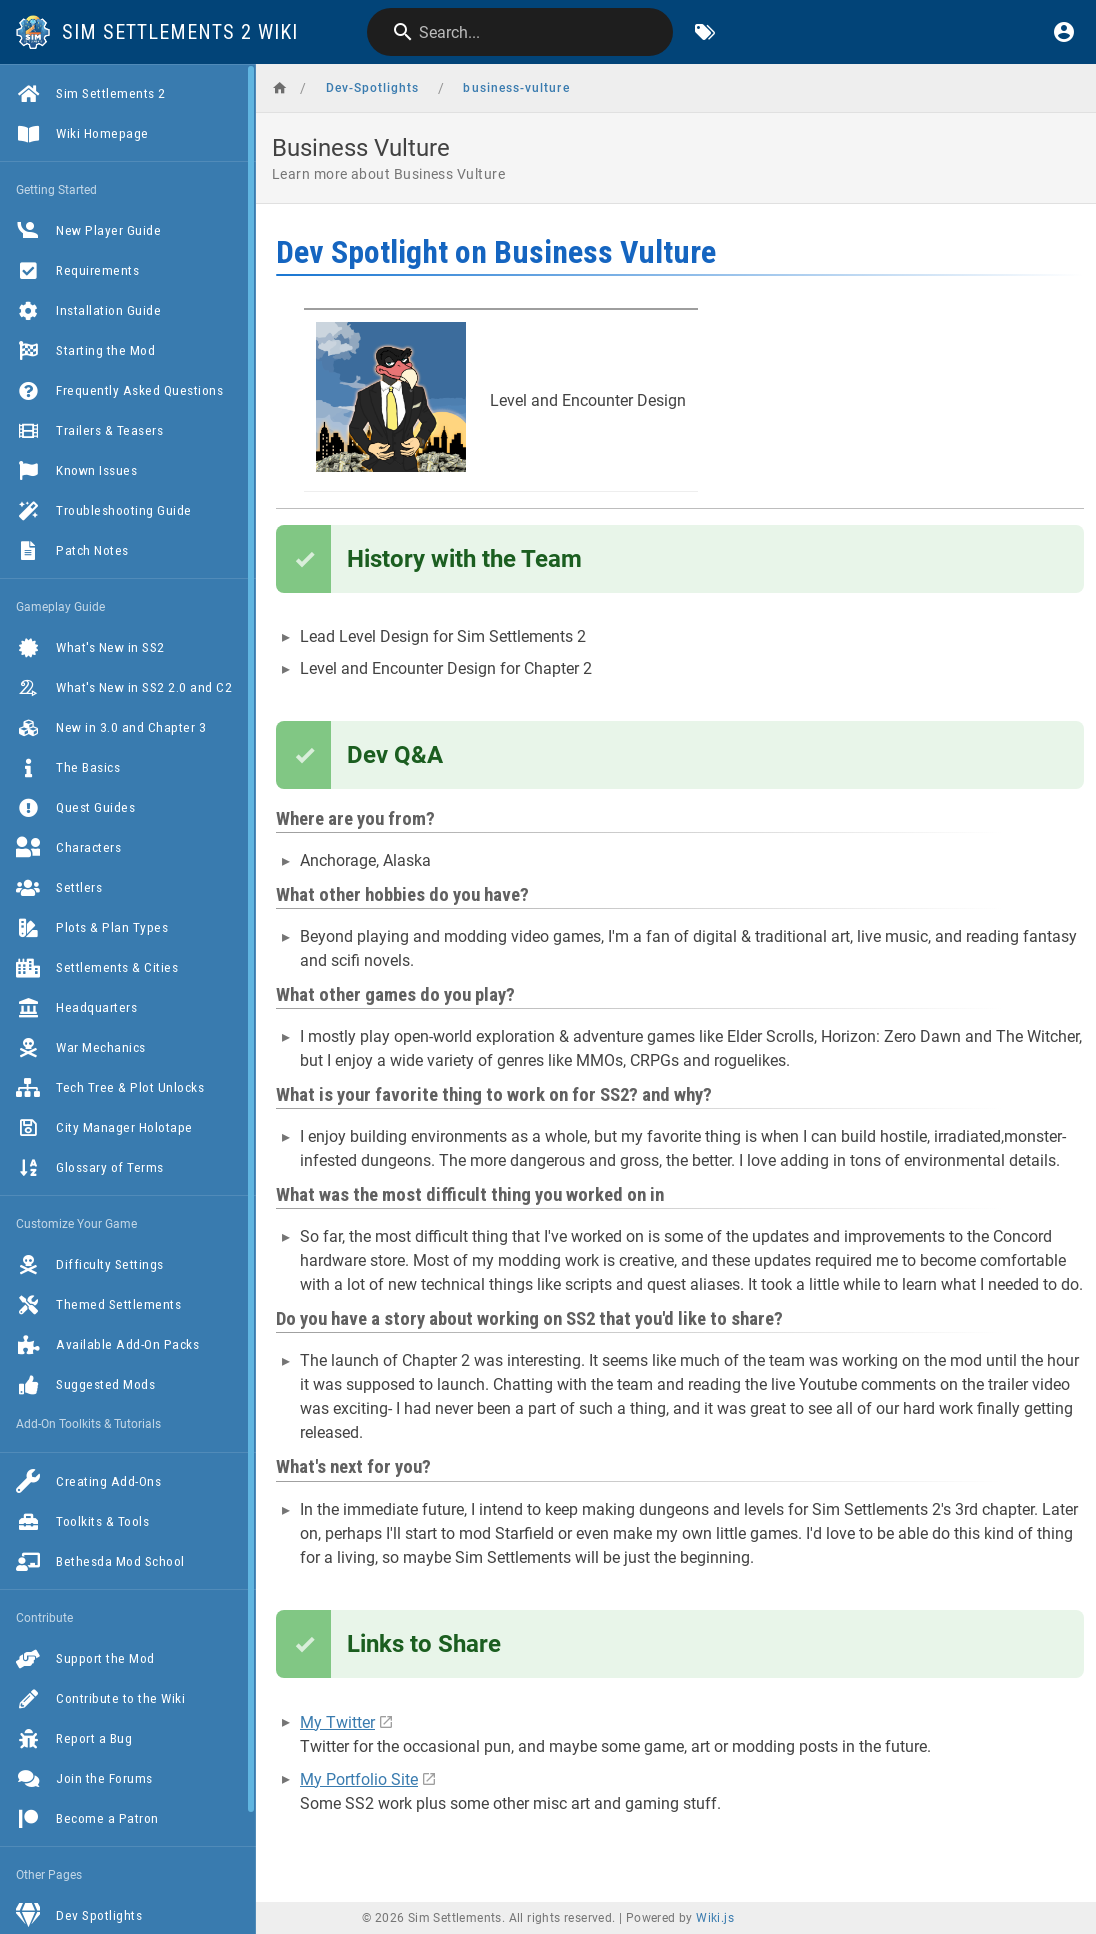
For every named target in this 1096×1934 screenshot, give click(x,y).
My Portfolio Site (359, 1779)
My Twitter (337, 1722)
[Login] (1064, 32)
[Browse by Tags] (705, 32)
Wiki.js (715, 1918)
